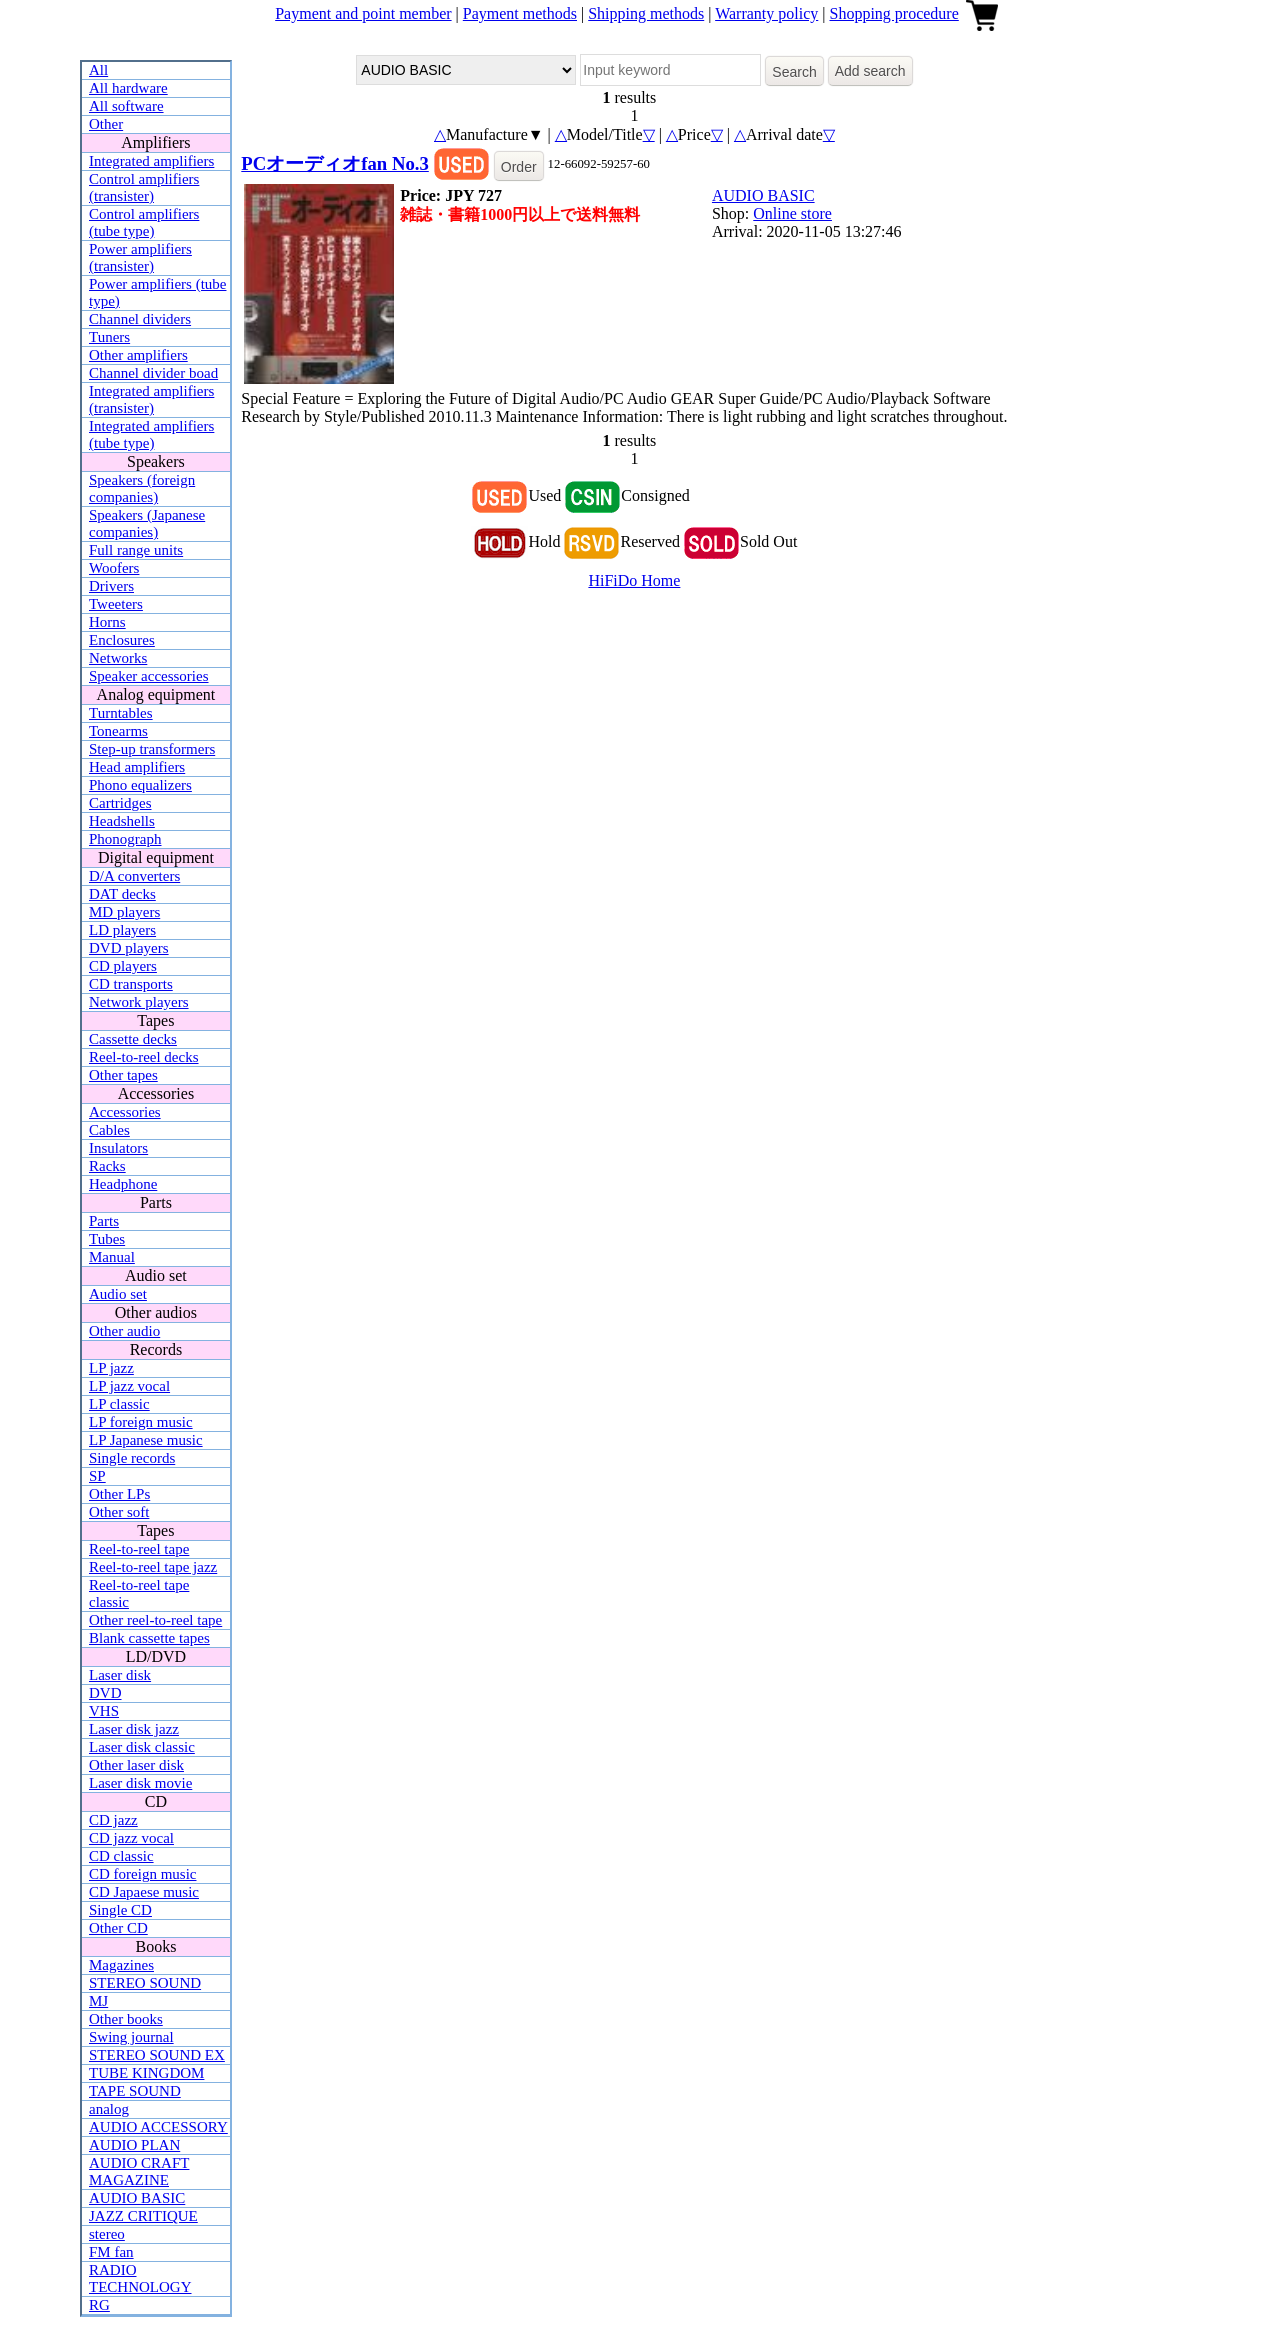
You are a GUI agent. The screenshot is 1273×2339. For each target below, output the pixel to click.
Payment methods (520, 13)
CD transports (131, 984)
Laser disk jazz (134, 1729)
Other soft (119, 1512)
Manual (112, 1257)
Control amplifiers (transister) (144, 187)
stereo (107, 2234)
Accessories (125, 1112)
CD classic (121, 1856)
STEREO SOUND (145, 1983)
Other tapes (123, 1075)
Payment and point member (363, 13)
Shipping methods (646, 13)
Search (794, 72)
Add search (870, 71)
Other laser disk (136, 1765)
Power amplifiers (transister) (140, 257)
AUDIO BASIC (137, 2198)
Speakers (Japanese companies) (147, 523)
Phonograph (125, 839)
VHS (104, 1711)
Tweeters (116, 604)
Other (106, 124)
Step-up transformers (152, 749)
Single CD (120, 1910)
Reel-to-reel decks (144, 1057)
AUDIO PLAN (134, 2145)
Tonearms (118, 731)
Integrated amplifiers (151, 161)
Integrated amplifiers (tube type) (151, 434)
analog (109, 2109)
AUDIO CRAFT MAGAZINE (139, 2171)
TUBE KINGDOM (146, 2073)
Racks (107, 1166)
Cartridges (120, 803)
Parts (104, 1221)
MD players (124, 912)
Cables (109, 1130)
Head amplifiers (137, 767)
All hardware (128, 88)
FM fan (111, 2252)
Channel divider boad (153, 373)
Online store (792, 213)
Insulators (118, 1148)
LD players (122, 930)
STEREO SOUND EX (157, 2055)
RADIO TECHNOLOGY (140, 2278)
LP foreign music (141, 1422)
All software (126, 106)
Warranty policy (766, 13)
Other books (126, 2019)
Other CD (118, 1928)
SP (97, 1476)
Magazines (121, 1965)
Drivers (111, 586)
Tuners (109, 337)
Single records (132, 1458)
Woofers (114, 568)
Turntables (121, 713)
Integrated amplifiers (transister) (151, 399)
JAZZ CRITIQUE (143, 2216)
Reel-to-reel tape (139, 1549)
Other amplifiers (138, 355)
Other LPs (119, 1494)
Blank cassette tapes (149, 1638)
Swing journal (131, 2037)
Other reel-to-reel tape (155, 1620)
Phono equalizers (140, 785)
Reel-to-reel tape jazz (153, 1567)
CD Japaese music (144, 1892)
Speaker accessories (149, 676)
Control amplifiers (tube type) (144, 222)
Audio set (118, 1294)
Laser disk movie (140, 1783)
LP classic (119, 1404)
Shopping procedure (893, 13)
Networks (118, 658)
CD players (123, 966)
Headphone (123, 1184)
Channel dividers (140, 319)
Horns (107, 622)
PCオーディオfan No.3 (334, 163)
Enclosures (122, 640)
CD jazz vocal (131, 1838)
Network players (139, 1002)
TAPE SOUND (135, 2091)
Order (519, 167)
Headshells (122, 821)
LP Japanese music (146, 1440)
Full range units (136, 550)
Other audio (124, 1331)
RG (99, 2305)
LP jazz (111, 1368)
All (98, 70)
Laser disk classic (142, 1747)
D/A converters (134, 876)
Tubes (107, 1239)
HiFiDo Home (634, 580)
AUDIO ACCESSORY (158, 2127)
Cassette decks (133, 1039)
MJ (98, 2001)
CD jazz (113, 1820)
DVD (105, 1693)
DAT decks (122, 894)
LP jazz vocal (129, 1386)
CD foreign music (142, 1874)
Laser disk (120, 1675)
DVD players (129, 948)
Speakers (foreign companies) (142, 488)
